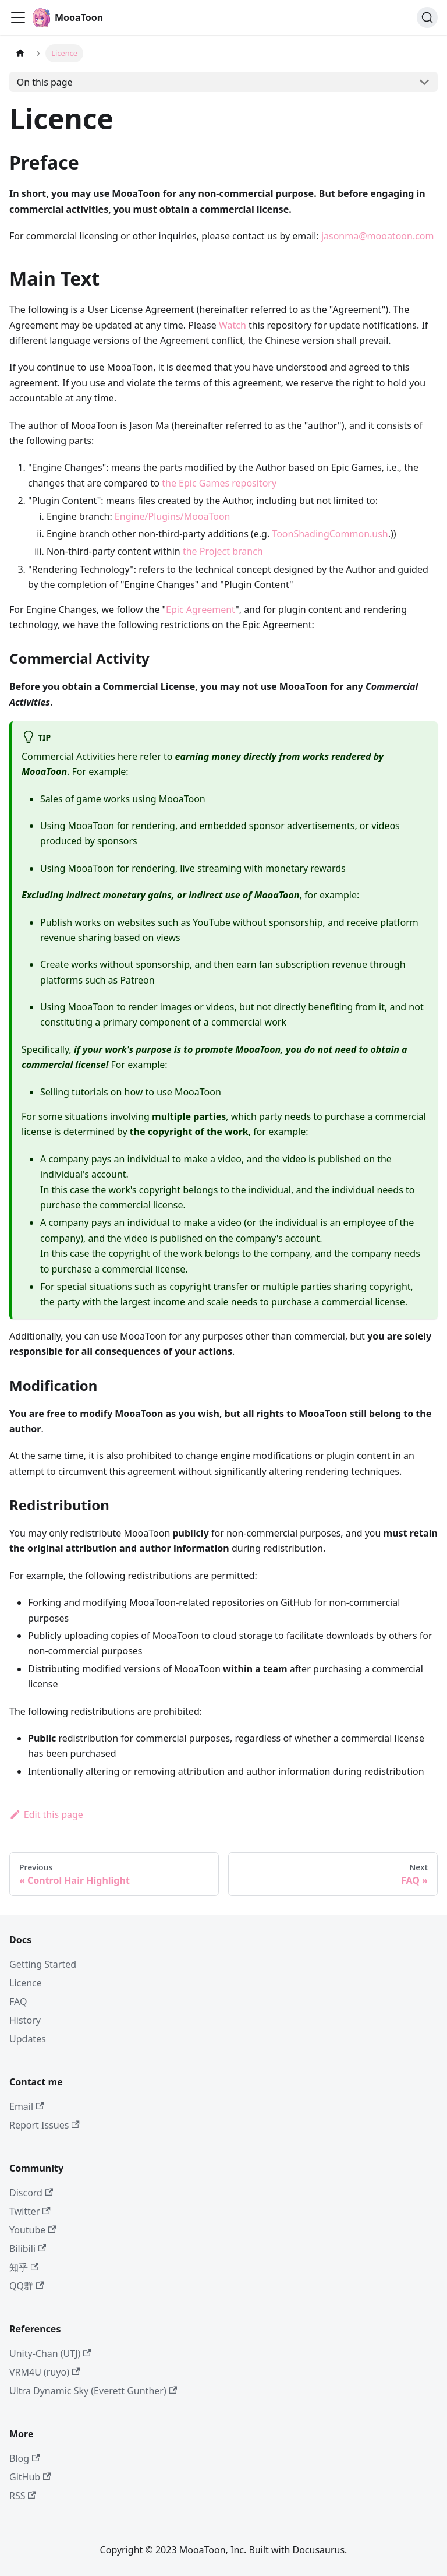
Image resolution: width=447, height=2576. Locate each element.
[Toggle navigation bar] (18, 17)
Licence (25, 1982)
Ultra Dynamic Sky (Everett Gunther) (93, 2390)
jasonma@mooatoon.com (377, 236)
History (25, 2020)
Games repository (237, 483)
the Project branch (223, 551)
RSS (22, 2495)
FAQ (18, 2001)
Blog (24, 2458)
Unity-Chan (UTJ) (50, 2353)
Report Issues (44, 2125)
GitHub (30, 2477)
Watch (232, 325)
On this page (45, 82)
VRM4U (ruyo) (44, 2372)
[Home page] (20, 53)
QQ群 (26, 2285)
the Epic (179, 483)
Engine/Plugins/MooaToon (172, 516)
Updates (27, 2038)
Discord (31, 2192)
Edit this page (46, 1814)
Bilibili (27, 2248)
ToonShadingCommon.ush (330, 533)
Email (26, 2106)
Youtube (32, 2229)
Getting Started (42, 1964)
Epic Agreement (200, 609)
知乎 (23, 2267)
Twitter (30, 2211)
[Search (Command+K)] (427, 17)
